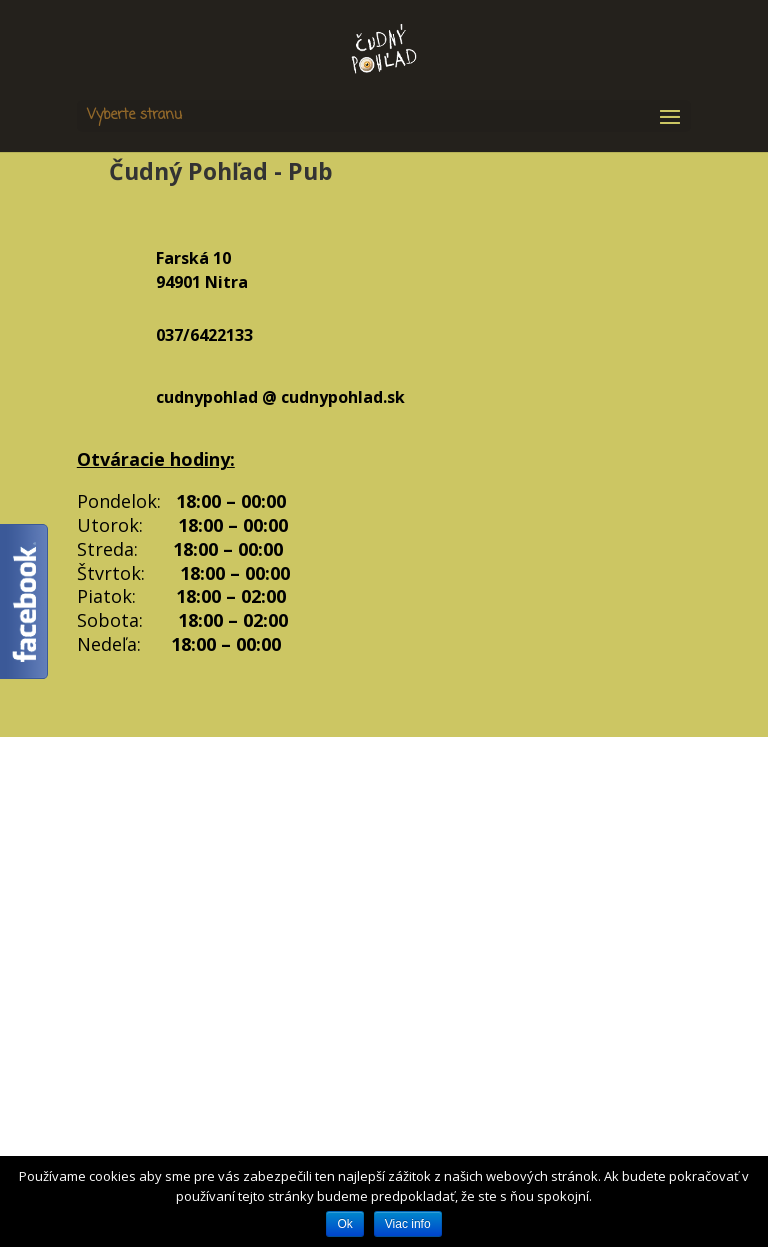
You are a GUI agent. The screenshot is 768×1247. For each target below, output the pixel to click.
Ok (344, 1224)
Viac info (408, 1224)
